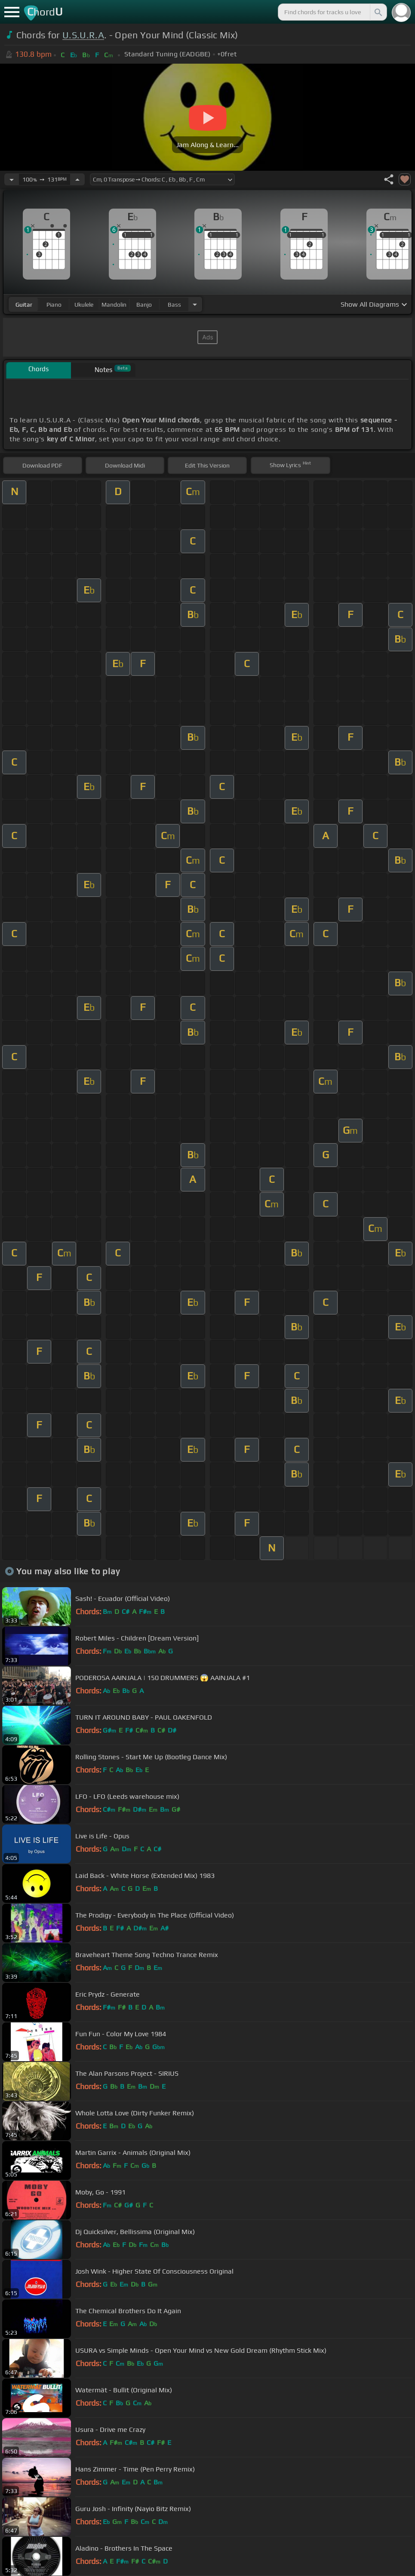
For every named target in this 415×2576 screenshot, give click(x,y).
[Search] (377, 12)
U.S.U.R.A (83, 35)
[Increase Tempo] (77, 179)
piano (53, 304)
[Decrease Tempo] (11, 179)
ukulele (83, 304)
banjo (144, 304)
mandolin (113, 304)
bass (174, 304)
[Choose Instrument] (194, 304)
